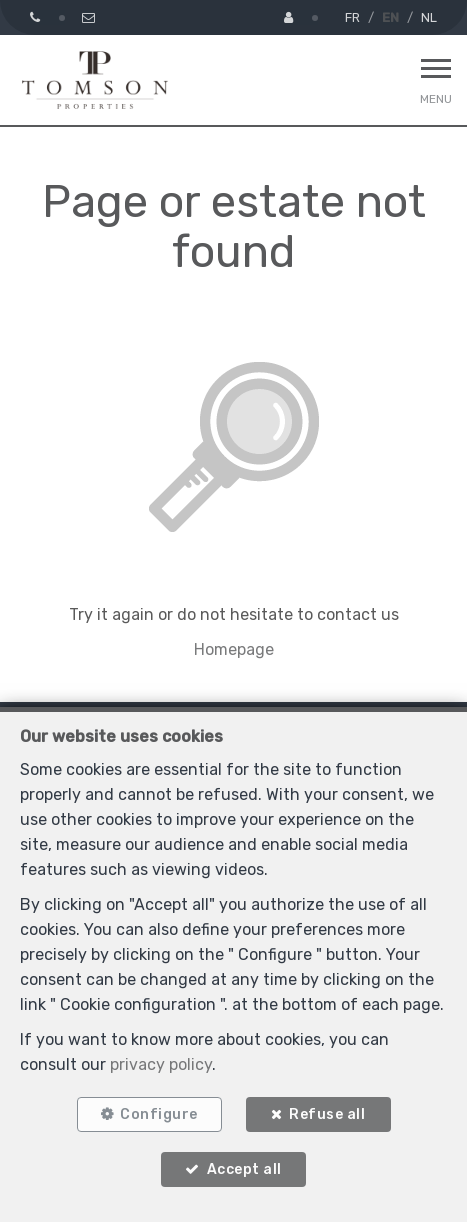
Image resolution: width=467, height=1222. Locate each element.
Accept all (244, 1169)
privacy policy (161, 1064)
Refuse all (327, 1114)
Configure (159, 1114)
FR (352, 17)
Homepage (234, 649)
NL (429, 17)
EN (390, 17)
